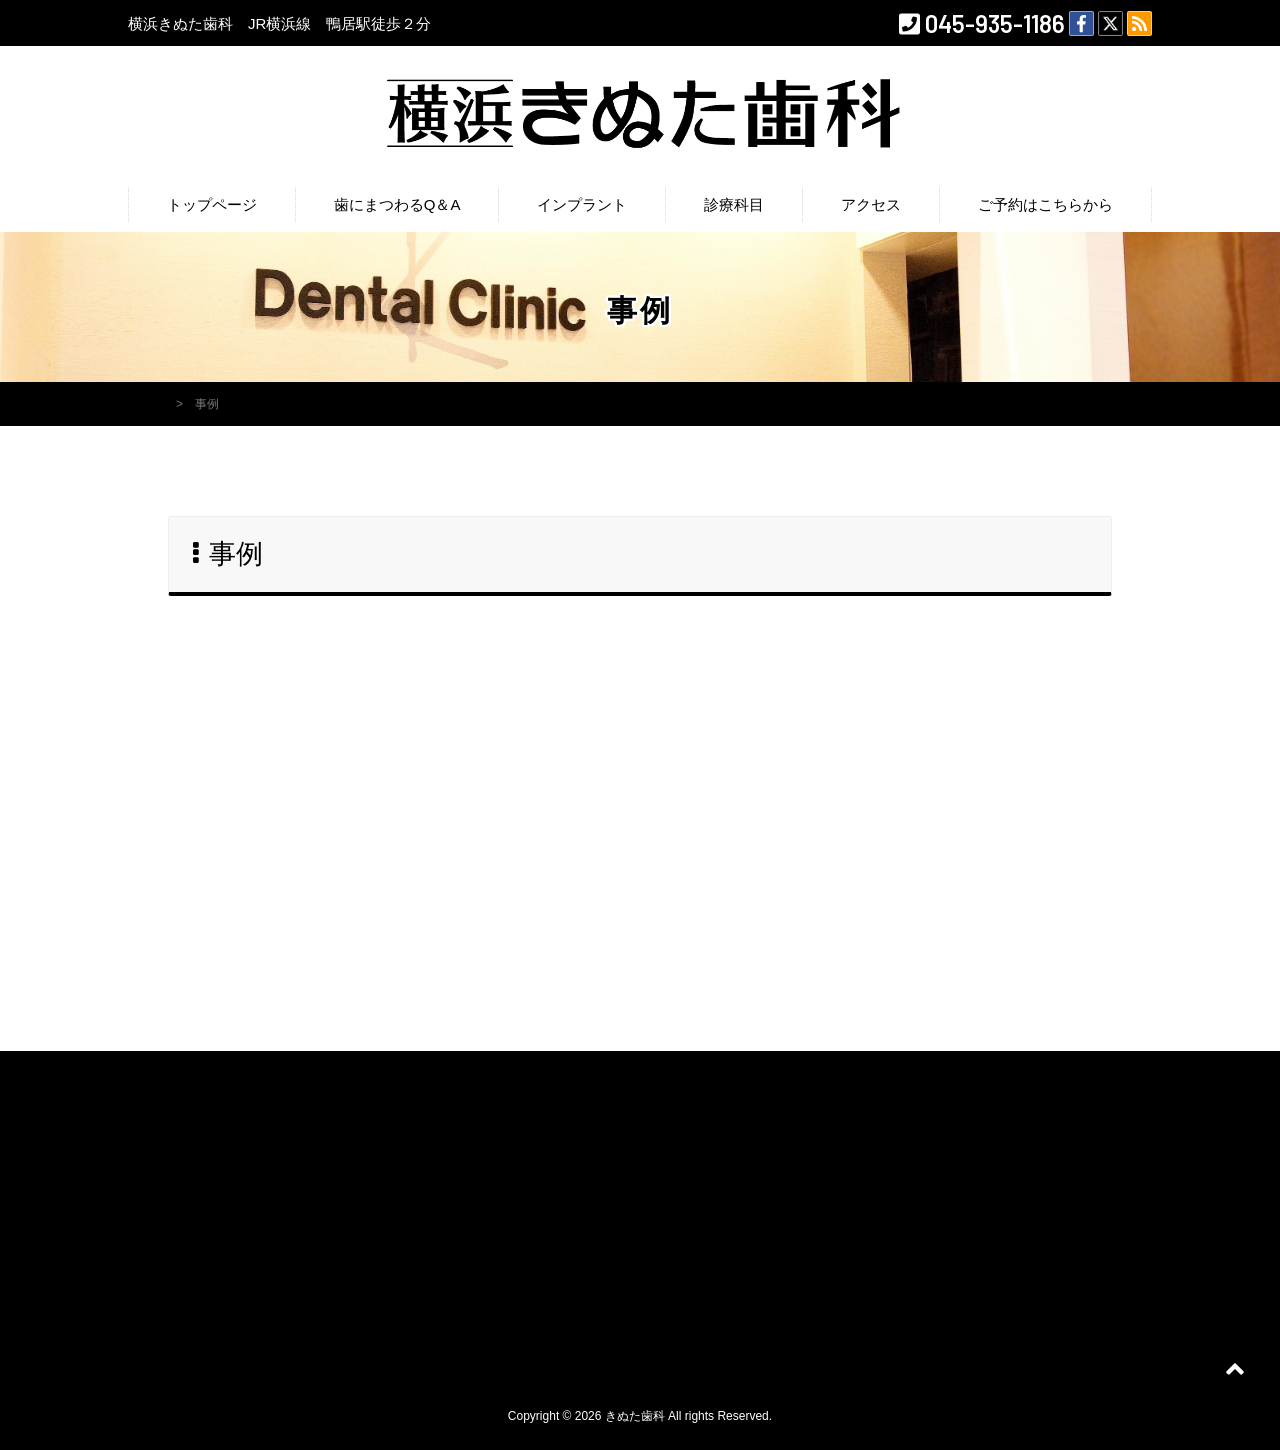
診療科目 (734, 204)
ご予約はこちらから (1045, 204)
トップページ (212, 204)
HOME (146, 404)
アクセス (871, 204)
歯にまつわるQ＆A (397, 204)
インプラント (582, 204)
